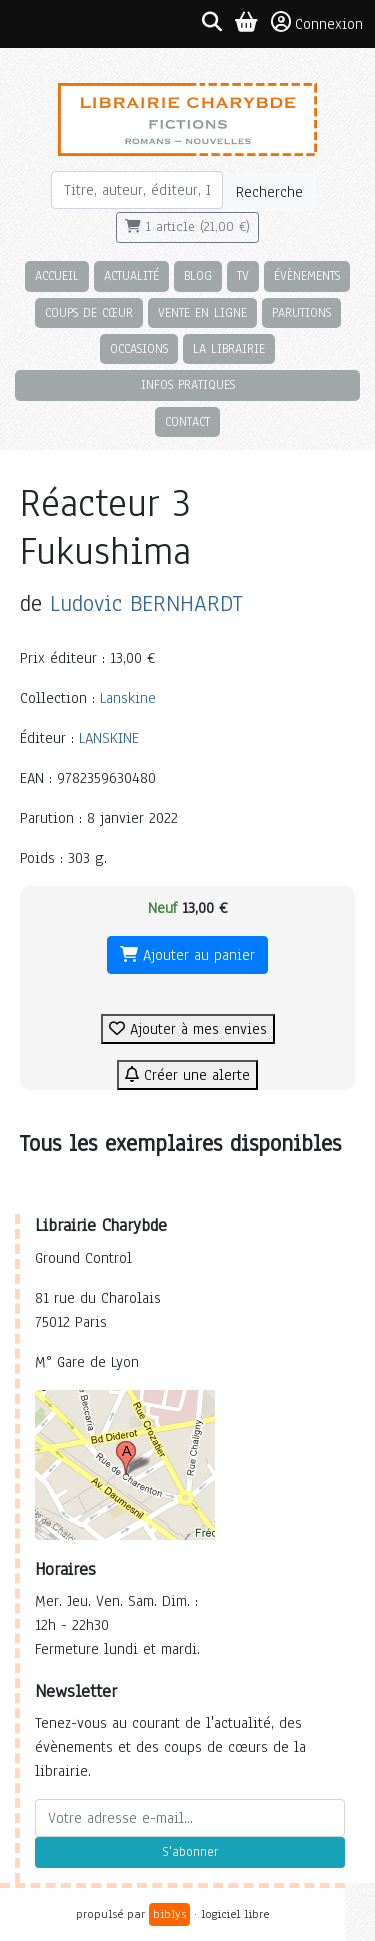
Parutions (301, 312)
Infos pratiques (188, 384)
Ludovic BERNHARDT (146, 603)
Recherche (269, 192)
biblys (169, 1914)
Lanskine (128, 698)
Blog (198, 275)
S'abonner (190, 1852)
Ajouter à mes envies (188, 1029)
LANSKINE (109, 738)
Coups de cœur (89, 312)
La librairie (229, 348)
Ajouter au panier (187, 955)
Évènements (307, 275)
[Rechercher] (137, 190)
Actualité (131, 275)
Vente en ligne (202, 312)
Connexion (317, 23)
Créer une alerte (187, 1075)
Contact (187, 421)
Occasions (139, 348)
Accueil (57, 275)
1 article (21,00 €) (187, 227)
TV (243, 275)
